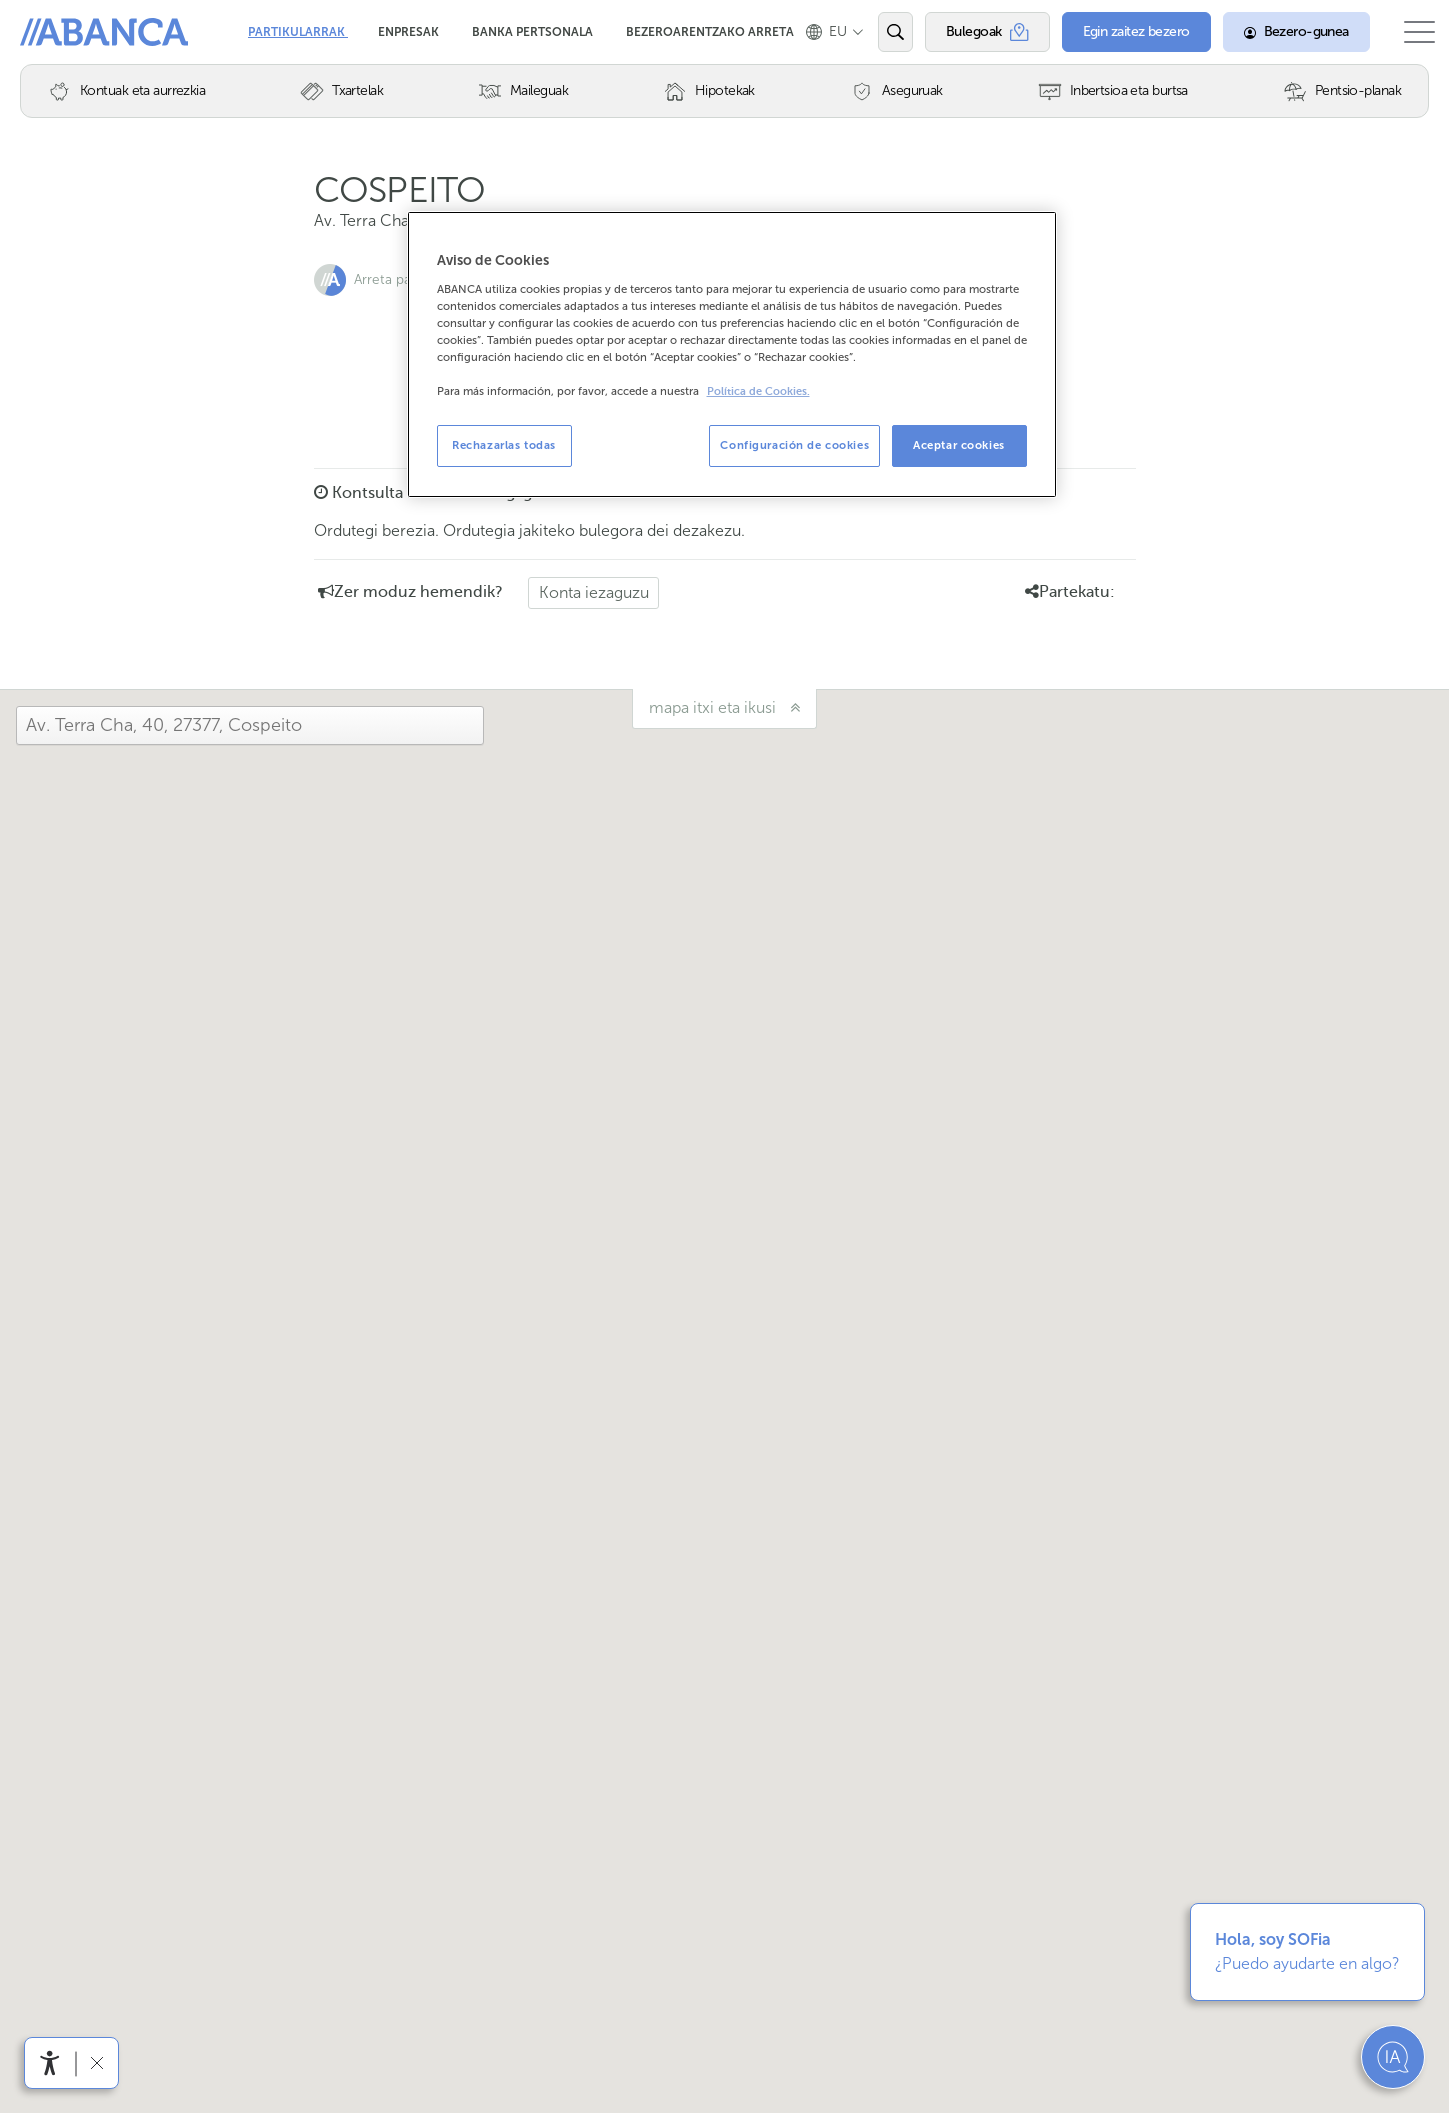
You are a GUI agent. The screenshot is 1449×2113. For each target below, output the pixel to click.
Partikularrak (298, 25)
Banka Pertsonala (534, 25)
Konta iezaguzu (594, 592)
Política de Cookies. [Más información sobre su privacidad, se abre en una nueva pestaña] (758, 391)
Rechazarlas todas (504, 445)
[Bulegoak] (971, 32)
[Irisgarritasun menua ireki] (50, 2063)
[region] (732, 354)
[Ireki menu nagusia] (1410, 32)
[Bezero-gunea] (1277, 32)
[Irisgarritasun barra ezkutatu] (96, 2062)
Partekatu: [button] (1070, 592)
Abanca (51, 30)
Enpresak (410, 25)
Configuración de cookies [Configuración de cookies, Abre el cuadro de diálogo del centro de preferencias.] (794, 445)
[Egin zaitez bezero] (1118, 32)
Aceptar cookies (959, 445)
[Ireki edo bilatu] (879, 32)
